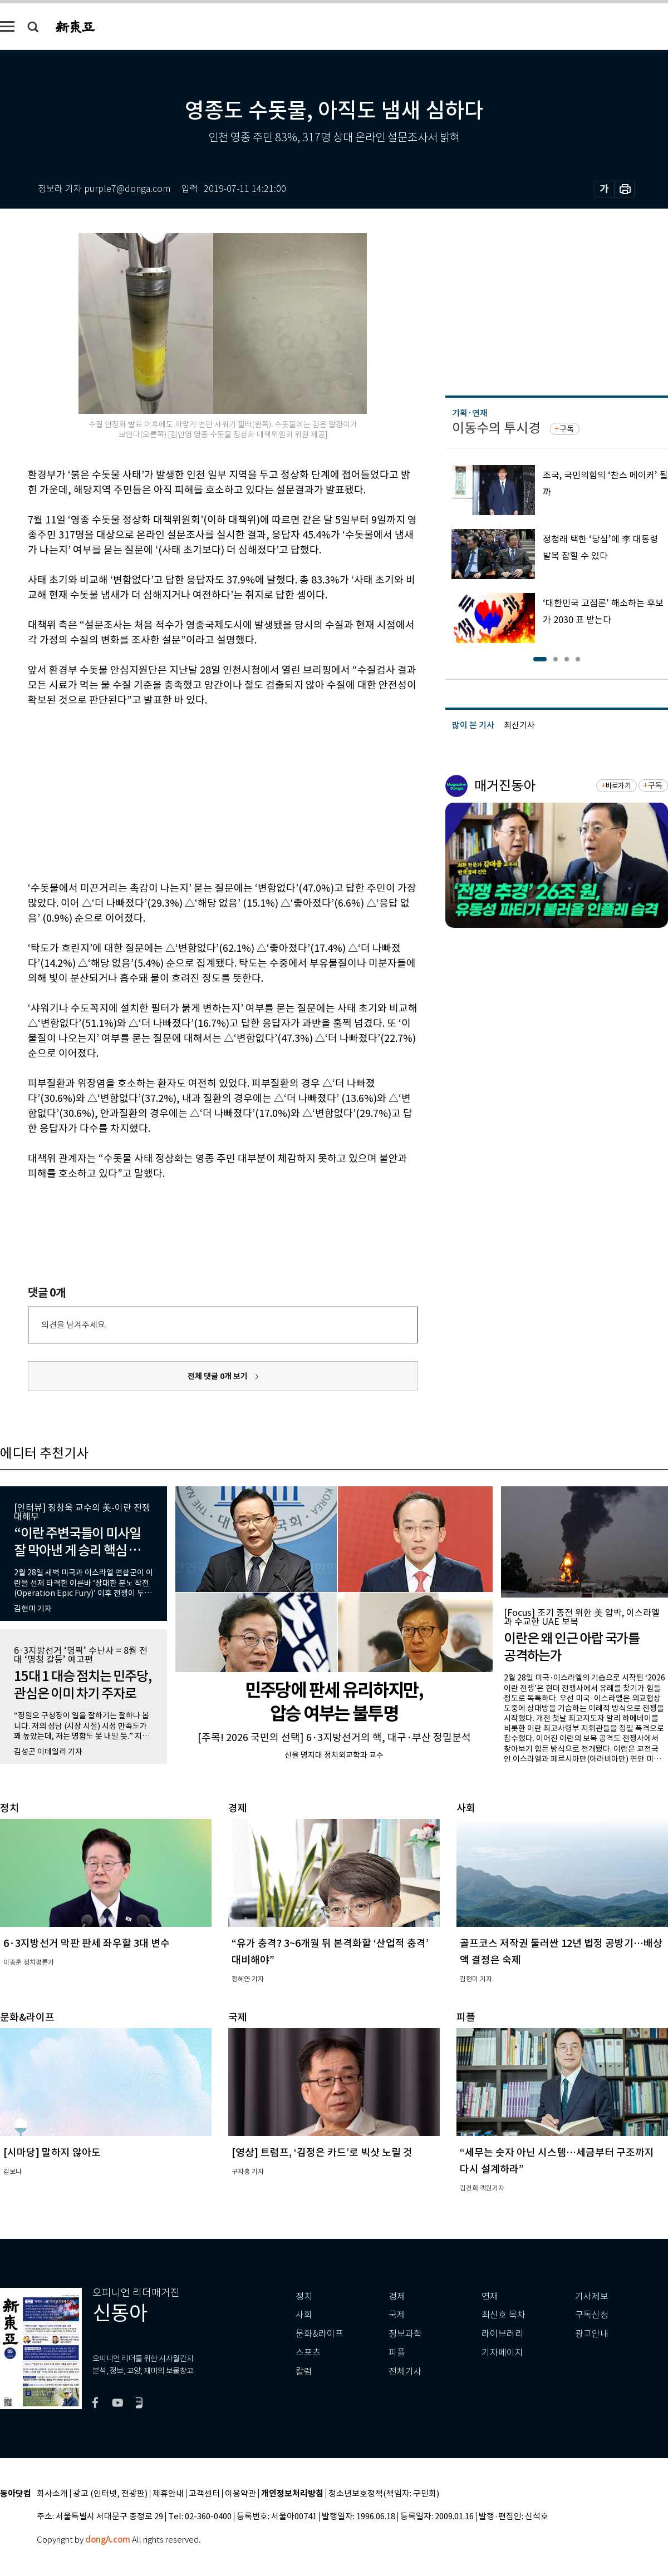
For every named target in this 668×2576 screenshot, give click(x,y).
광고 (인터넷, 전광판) (110, 2494)
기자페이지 (502, 2352)
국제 (397, 2315)
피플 (397, 2352)
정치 (304, 2296)
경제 (397, 2296)
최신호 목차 (503, 2315)
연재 (490, 2296)
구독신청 (591, 2315)
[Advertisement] (195, 792)
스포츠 (308, 2352)
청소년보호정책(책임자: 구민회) (383, 2494)
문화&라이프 (319, 2333)
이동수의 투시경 (496, 428)
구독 (566, 429)
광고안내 (591, 2333)
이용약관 (240, 2494)
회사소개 (52, 2494)
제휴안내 (168, 2494)
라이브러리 (502, 2333)
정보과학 (405, 2333)
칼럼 (304, 2371)
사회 (304, 2315)
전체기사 (405, 2371)
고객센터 (204, 2494)
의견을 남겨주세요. (74, 1324)
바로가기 (618, 785)
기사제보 (591, 2296)
